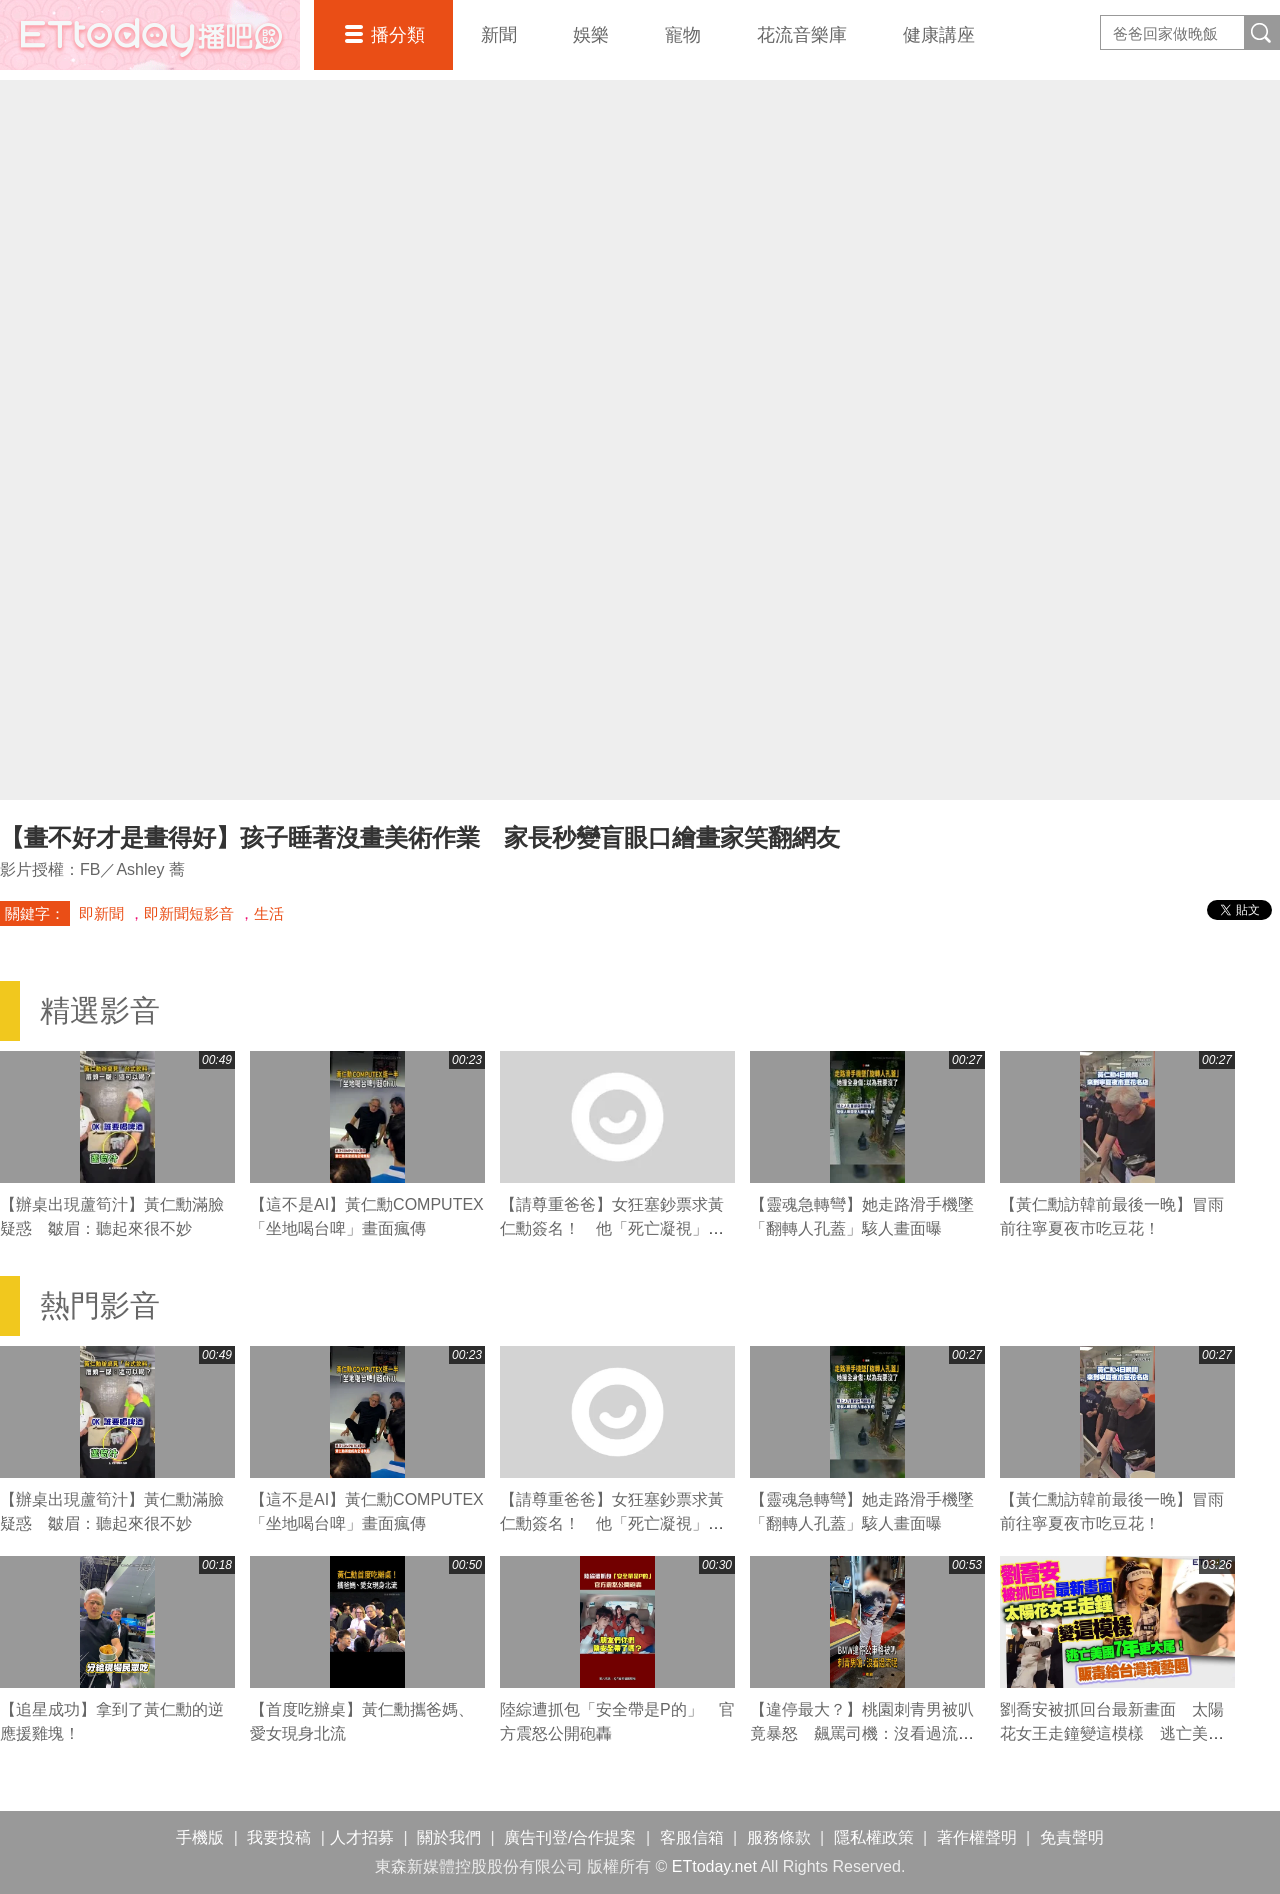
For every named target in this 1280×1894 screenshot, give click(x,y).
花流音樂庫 (802, 35)
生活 (269, 913)
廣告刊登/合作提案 (570, 1837)
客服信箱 (692, 1837)
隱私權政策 (874, 1837)
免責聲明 (1072, 1837)
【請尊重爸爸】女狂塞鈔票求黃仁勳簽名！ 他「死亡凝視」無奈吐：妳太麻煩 (612, 1228)
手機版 (200, 1837)
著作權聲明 (977, 1837)
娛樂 (591, 35)
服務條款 (779, 1837)
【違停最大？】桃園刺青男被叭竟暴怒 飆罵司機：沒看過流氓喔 (862, 1733)
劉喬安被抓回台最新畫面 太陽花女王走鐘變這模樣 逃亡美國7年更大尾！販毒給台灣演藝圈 (1116, 1733)
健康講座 (939, 35)
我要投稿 (279, 1837)
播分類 (398, 35)
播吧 (150, 35)
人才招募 (362, 1837)
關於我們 (449, 1837)
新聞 (499, 35)
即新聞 (101, 913)
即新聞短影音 (189, 913)
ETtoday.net (714, 1866)
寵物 (683, 35)
